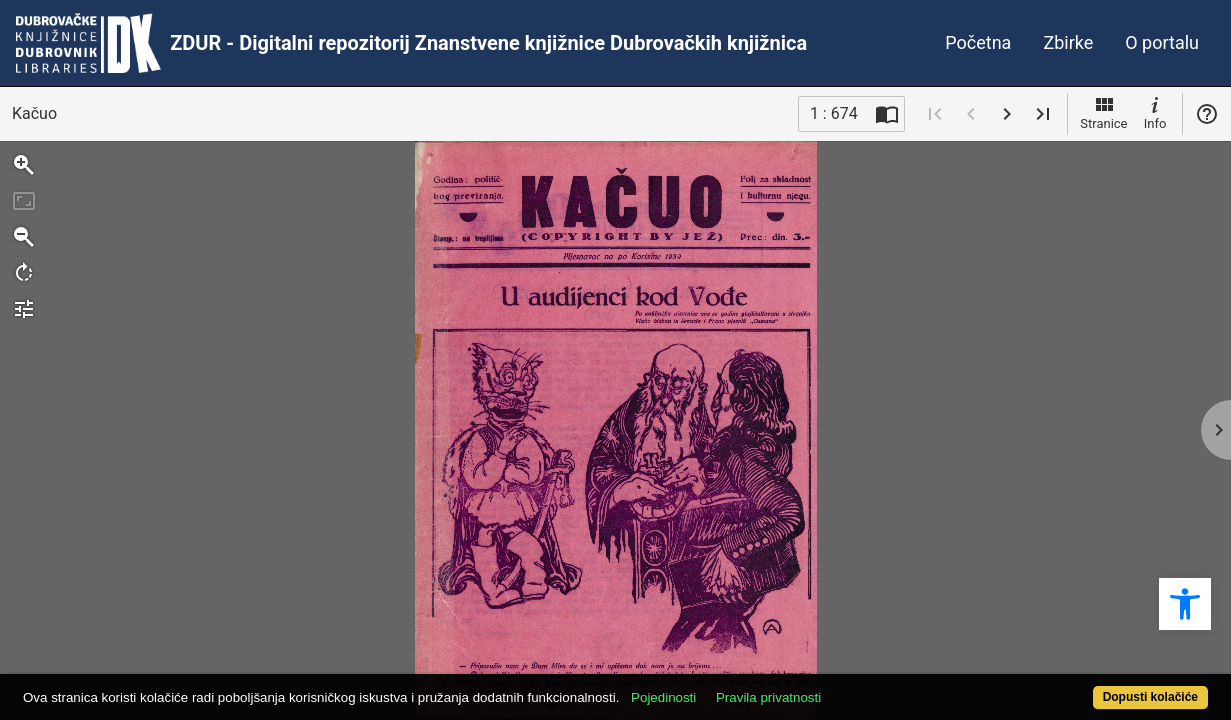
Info (1155, 112)
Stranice (1103, 112)
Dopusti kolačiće (1084, 686)
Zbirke (1068, 42)
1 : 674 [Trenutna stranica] (834, 113)
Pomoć (1207, 114)
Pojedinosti (725, 686)
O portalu (1162, 42)
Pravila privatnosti (830, 686)
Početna (978, 42)
